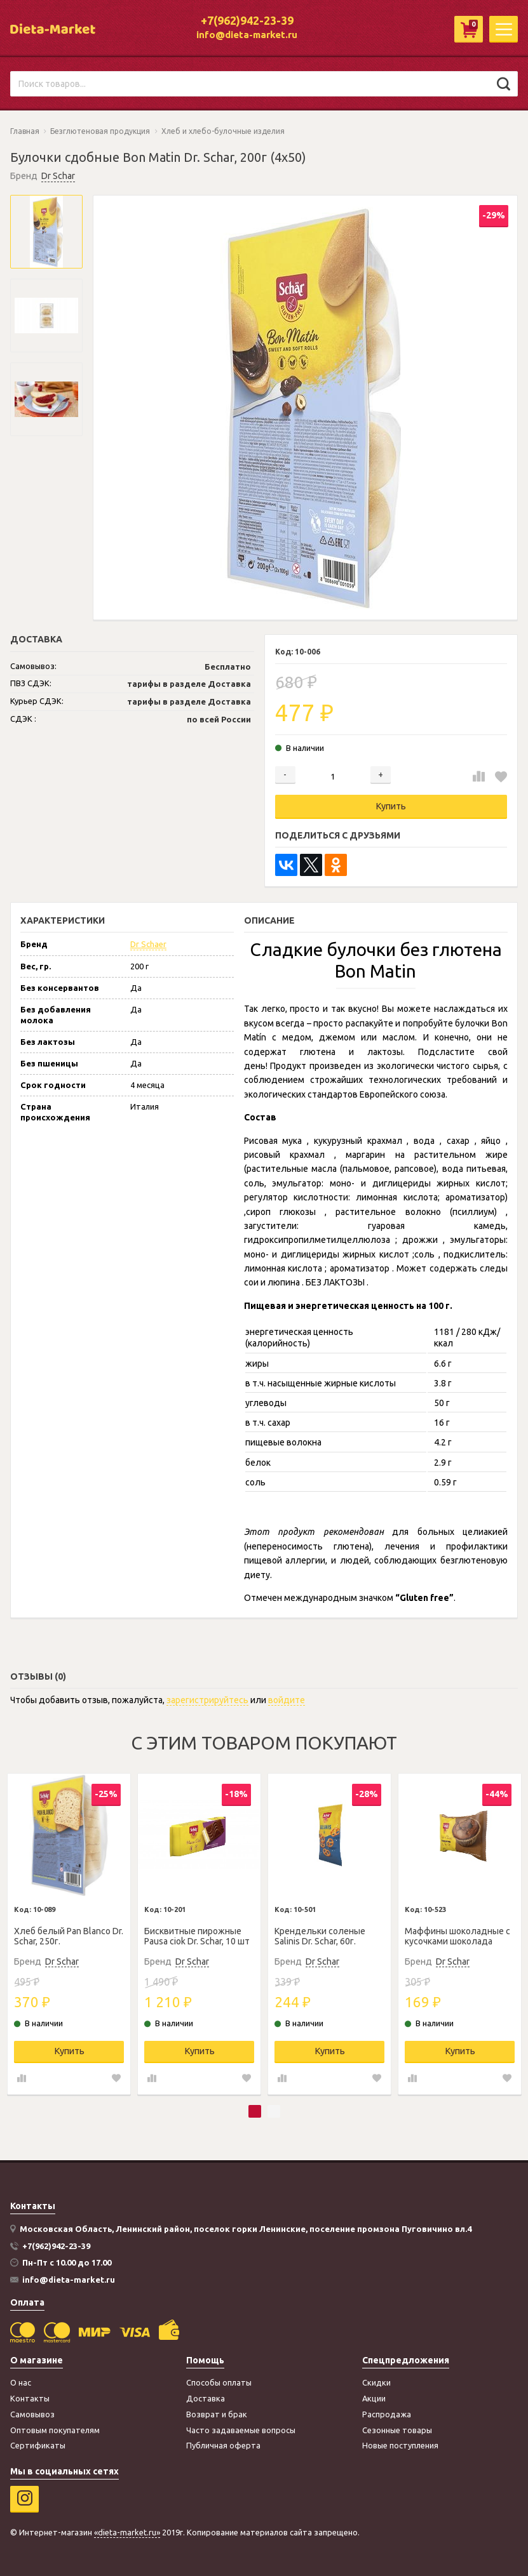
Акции (374, 2398)
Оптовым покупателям (55, 2430)
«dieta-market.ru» (127, 2532)
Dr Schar (58, 176)
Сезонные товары (397, 2430)
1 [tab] (254, 2111)
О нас (20, 2382)
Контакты (30, 2398)
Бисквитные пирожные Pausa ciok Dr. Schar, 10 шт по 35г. (197, 1937)
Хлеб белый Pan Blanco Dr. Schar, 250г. (68, 1936)
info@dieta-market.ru (246, 34)
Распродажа (386, 2414)
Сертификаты (37, 2445)
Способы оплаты (219, 2382)
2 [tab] (273, 2111)
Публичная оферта (223, 2445)
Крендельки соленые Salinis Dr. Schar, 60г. (319, 1936)
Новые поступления (400, 2445)
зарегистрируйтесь (207, 1700)
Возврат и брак (216, 2414)
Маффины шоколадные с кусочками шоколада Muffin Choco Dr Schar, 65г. (459, 1937)
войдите (286, 1700)
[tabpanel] (69, 1934)
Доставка (205, 2398)
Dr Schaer (148, 943)
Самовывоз (32, 2414)
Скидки (376, 2382)
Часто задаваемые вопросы (240, 2430)
